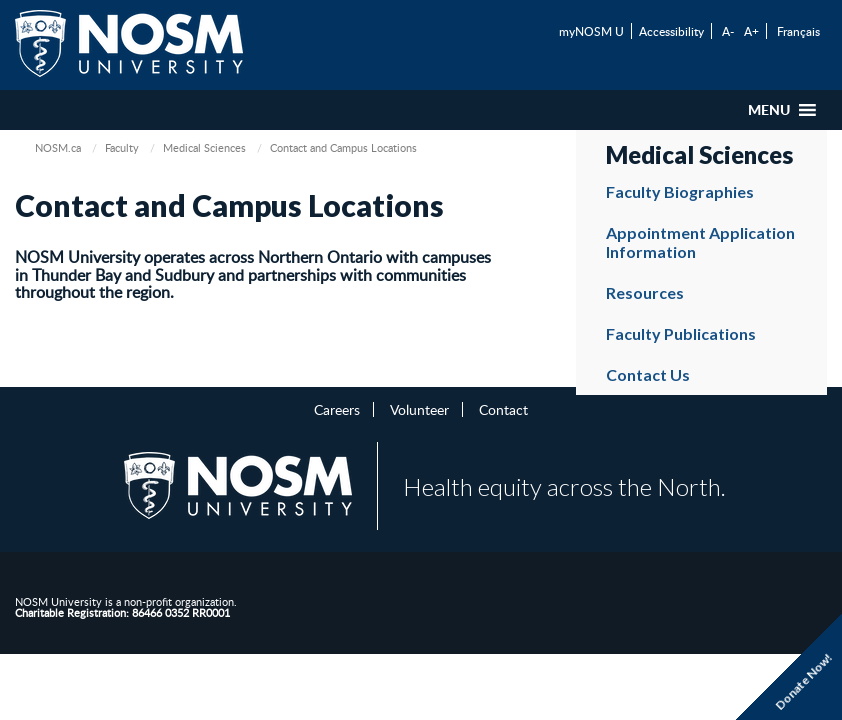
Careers (337, 409)
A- (728, 31)
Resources (645, 292)
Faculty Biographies (680, 191)
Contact (503, 409)
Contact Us (648, 374)
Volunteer (419, 409)
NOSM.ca (58, 147)
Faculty (122, 147)
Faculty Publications (681, 333)
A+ (751, 31)
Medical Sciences (204, 147)
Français (798, 31)
